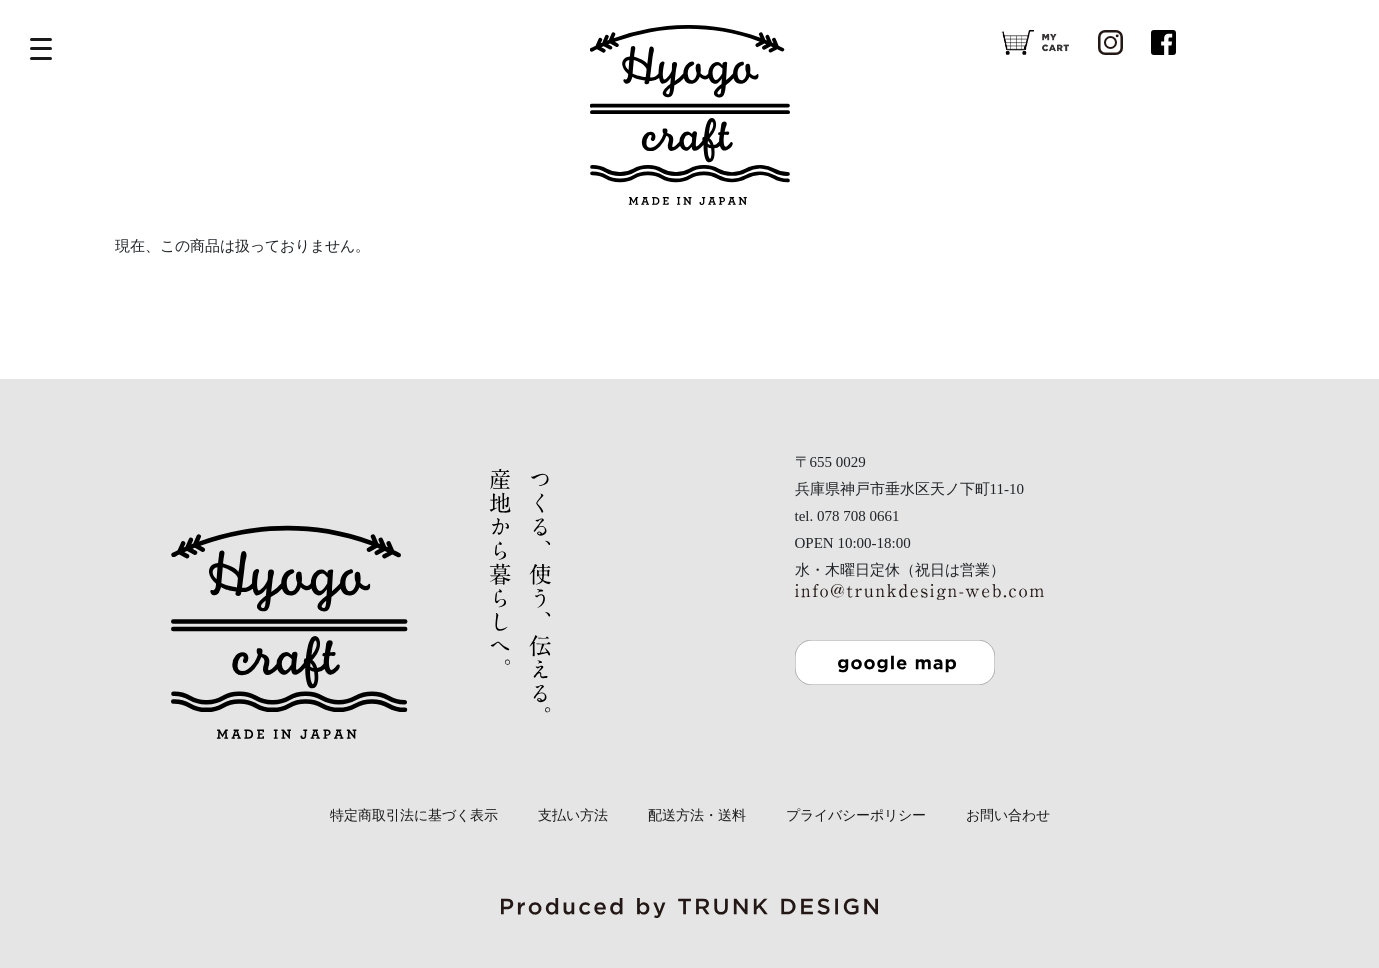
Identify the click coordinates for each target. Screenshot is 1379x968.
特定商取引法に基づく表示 (414, 815)
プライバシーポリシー (856, 815)
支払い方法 (573, 815)
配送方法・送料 (697, 815)
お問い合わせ (1008, 815)
